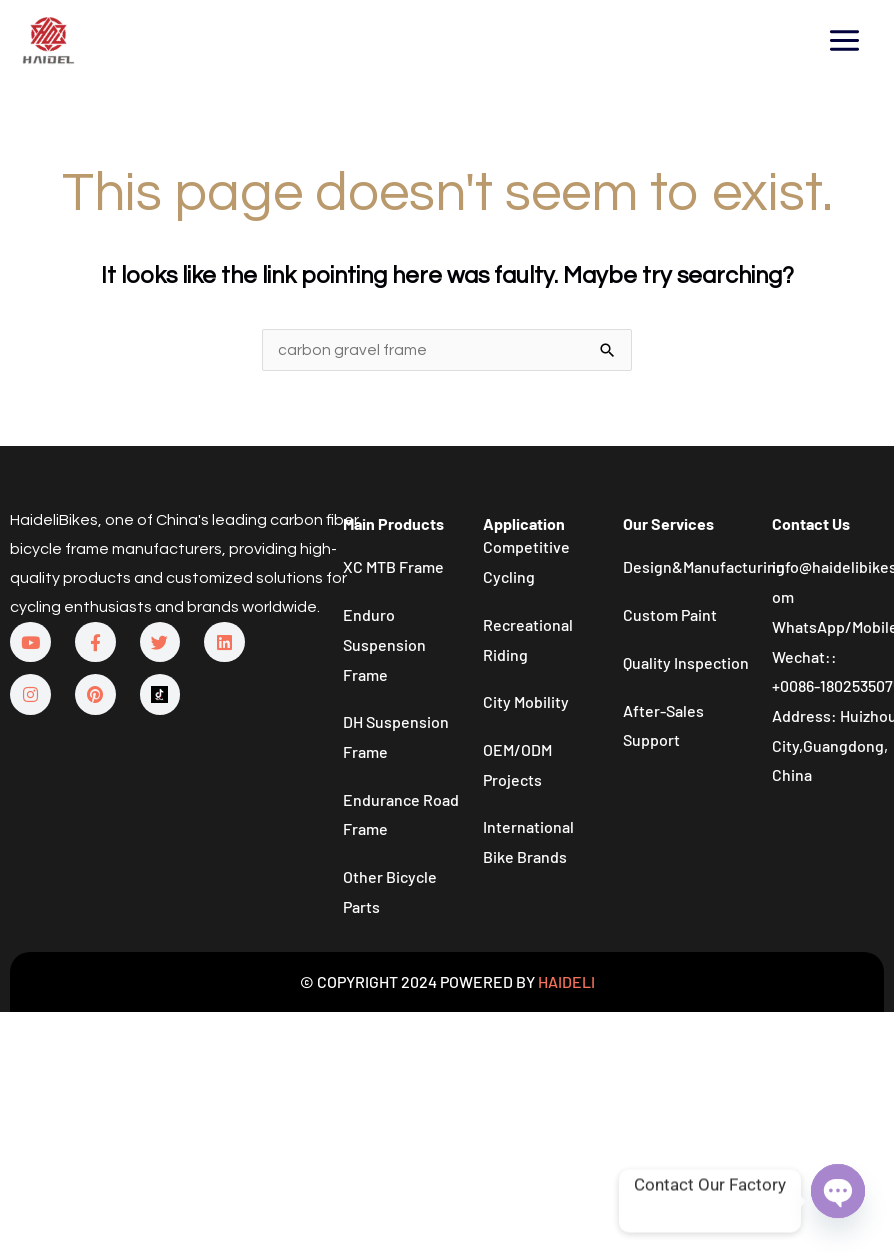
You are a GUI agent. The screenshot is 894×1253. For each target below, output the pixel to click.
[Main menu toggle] (845, 40)
